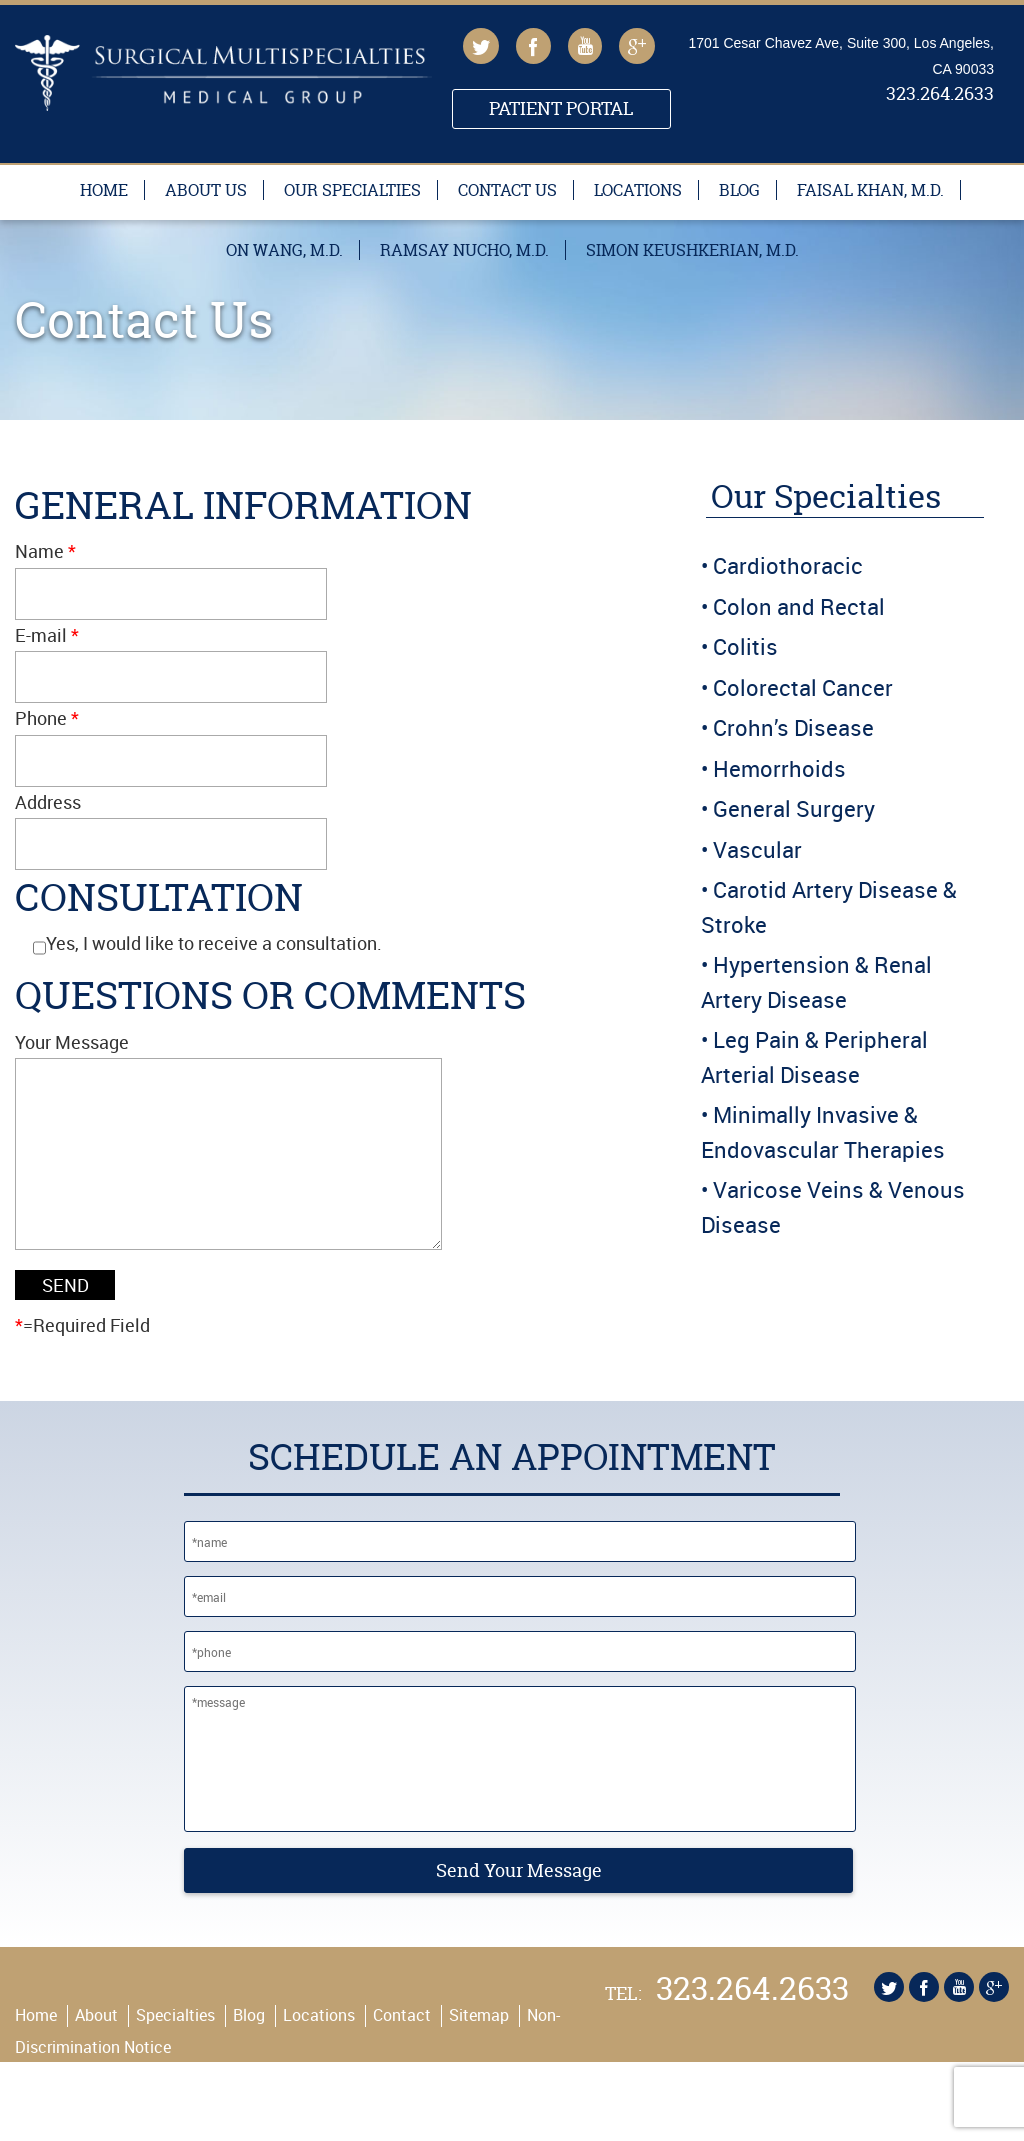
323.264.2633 (940, 95)
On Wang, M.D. (284, 250)
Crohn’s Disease (793, 727)
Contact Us (507, 190)
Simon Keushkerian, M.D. (692, 250)
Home (104, 190)
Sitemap (479, 2055)
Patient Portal (561, 108)
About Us (206, 190)
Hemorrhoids (779, 768)
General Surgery (794, 808)
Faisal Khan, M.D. (870, 190)
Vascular (757, 849)
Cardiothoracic (788, 565)
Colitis (745, 646)
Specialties (175, 2055)
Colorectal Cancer (803, 687)
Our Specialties (352, 190)
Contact (402, 2055)
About (96, 2055)
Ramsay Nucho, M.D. (464, 250)
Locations (638, 190)
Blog (739, 190)
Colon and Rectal (799, 606)
